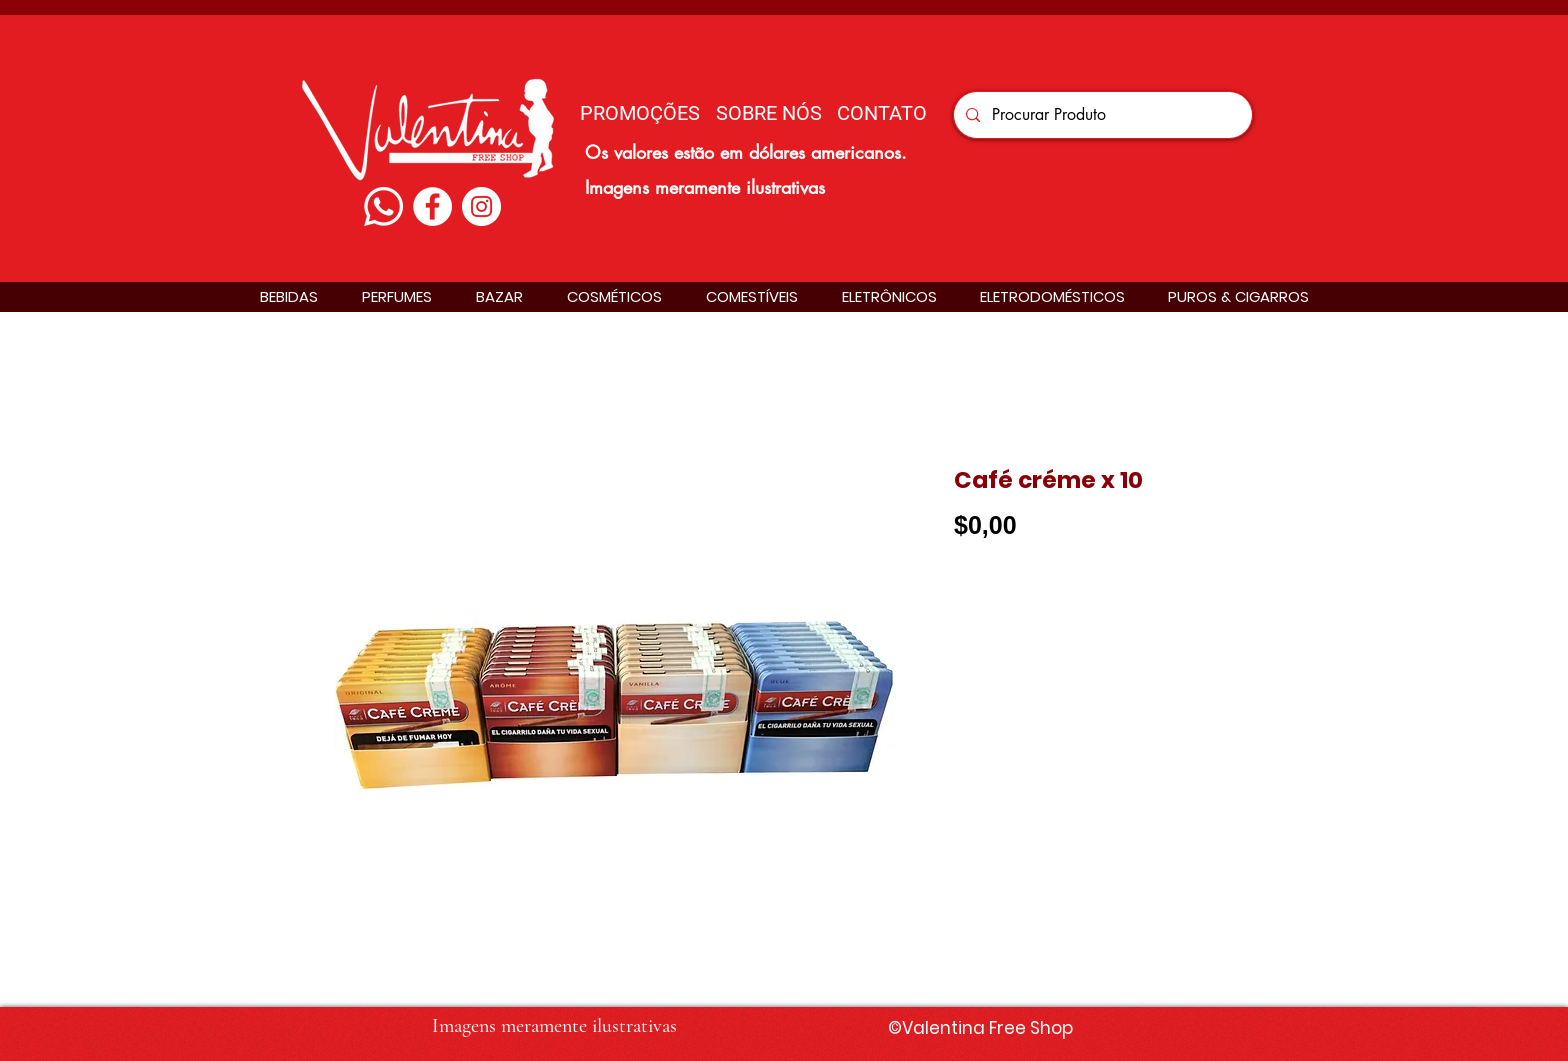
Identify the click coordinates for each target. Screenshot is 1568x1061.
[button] (289, 296)
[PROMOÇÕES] (640, 112)
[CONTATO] (882, 112)
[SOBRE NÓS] (768, 112)
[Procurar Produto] (1101, 115)
